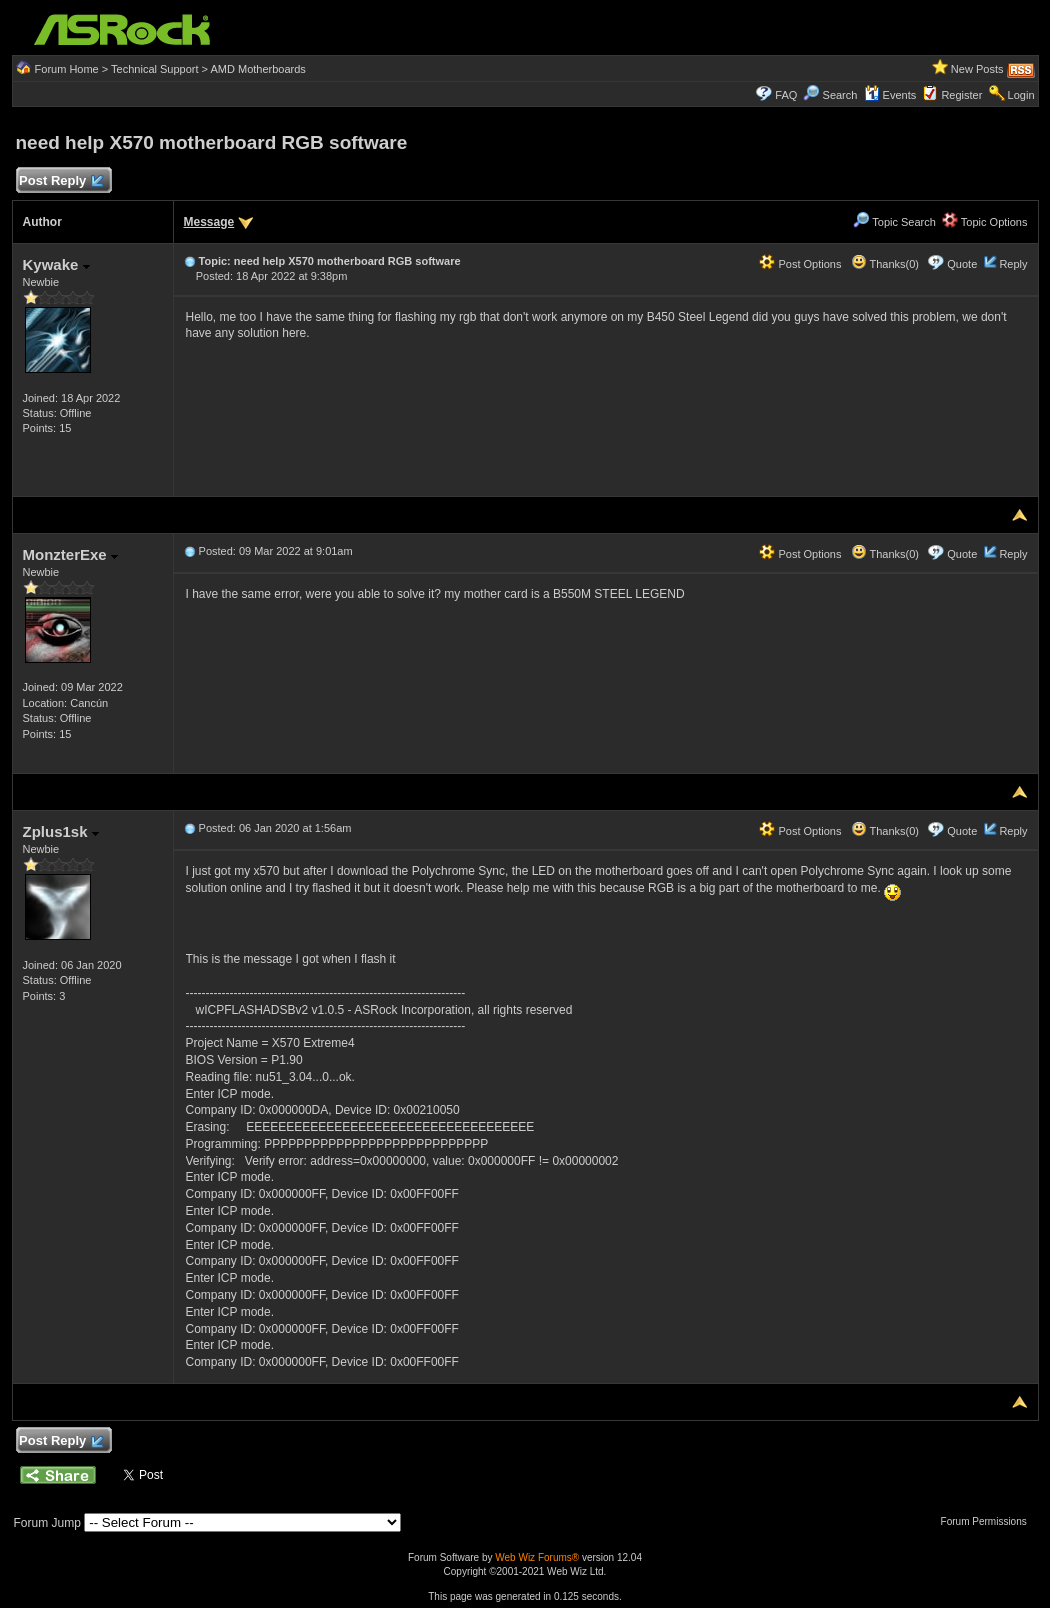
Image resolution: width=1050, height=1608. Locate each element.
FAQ (786, 95)
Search (840, 95)
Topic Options (985, 222)
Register (961, 95)
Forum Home (67, 69)
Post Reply (61, 181)
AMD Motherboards (257, 69)
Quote (962, 264)
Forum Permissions (989, 1521)
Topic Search (894, 222)
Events (890, 95)
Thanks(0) (885, 264)
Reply (1013, 264)
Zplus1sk (61, 831)
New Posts (977, 69)
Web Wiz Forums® (537, 1557)
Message (209, 222)
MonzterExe (70, 554)
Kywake (56, 264)
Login (1021, 95)
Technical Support (154, 69)
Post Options (800, 264)
